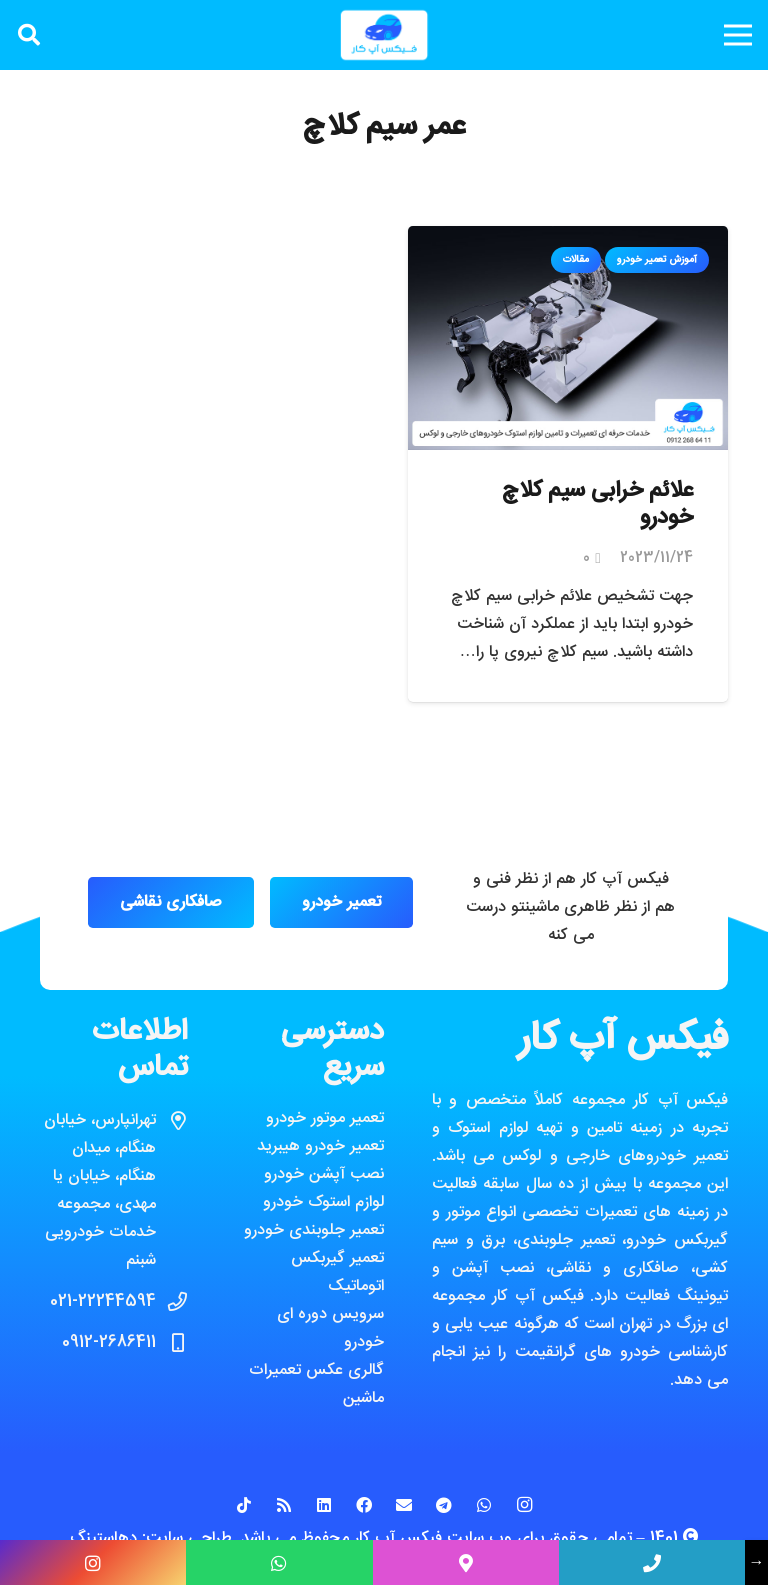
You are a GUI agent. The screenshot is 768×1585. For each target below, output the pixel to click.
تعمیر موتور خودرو (325, 1118)
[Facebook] (364, 1505)
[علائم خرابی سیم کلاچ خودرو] (568, 239)
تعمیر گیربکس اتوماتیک (337, 1272)
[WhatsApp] (484, 1505)
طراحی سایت (189, 1538)
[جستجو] (29, 35)
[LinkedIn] (324, 1505)
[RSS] (284, 1505)
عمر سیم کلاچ (384, 127)
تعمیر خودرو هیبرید (320, 1146)
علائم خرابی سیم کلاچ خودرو (597, 505)
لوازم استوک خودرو (323, 1202)
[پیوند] (384, 35)
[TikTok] (244, 1505)
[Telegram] (444, 1505)
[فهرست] (738, 35)
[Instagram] (524, 1505)
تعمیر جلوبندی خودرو (314, 1230)
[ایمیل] (404, 1505)
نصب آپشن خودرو (324, 1174)
